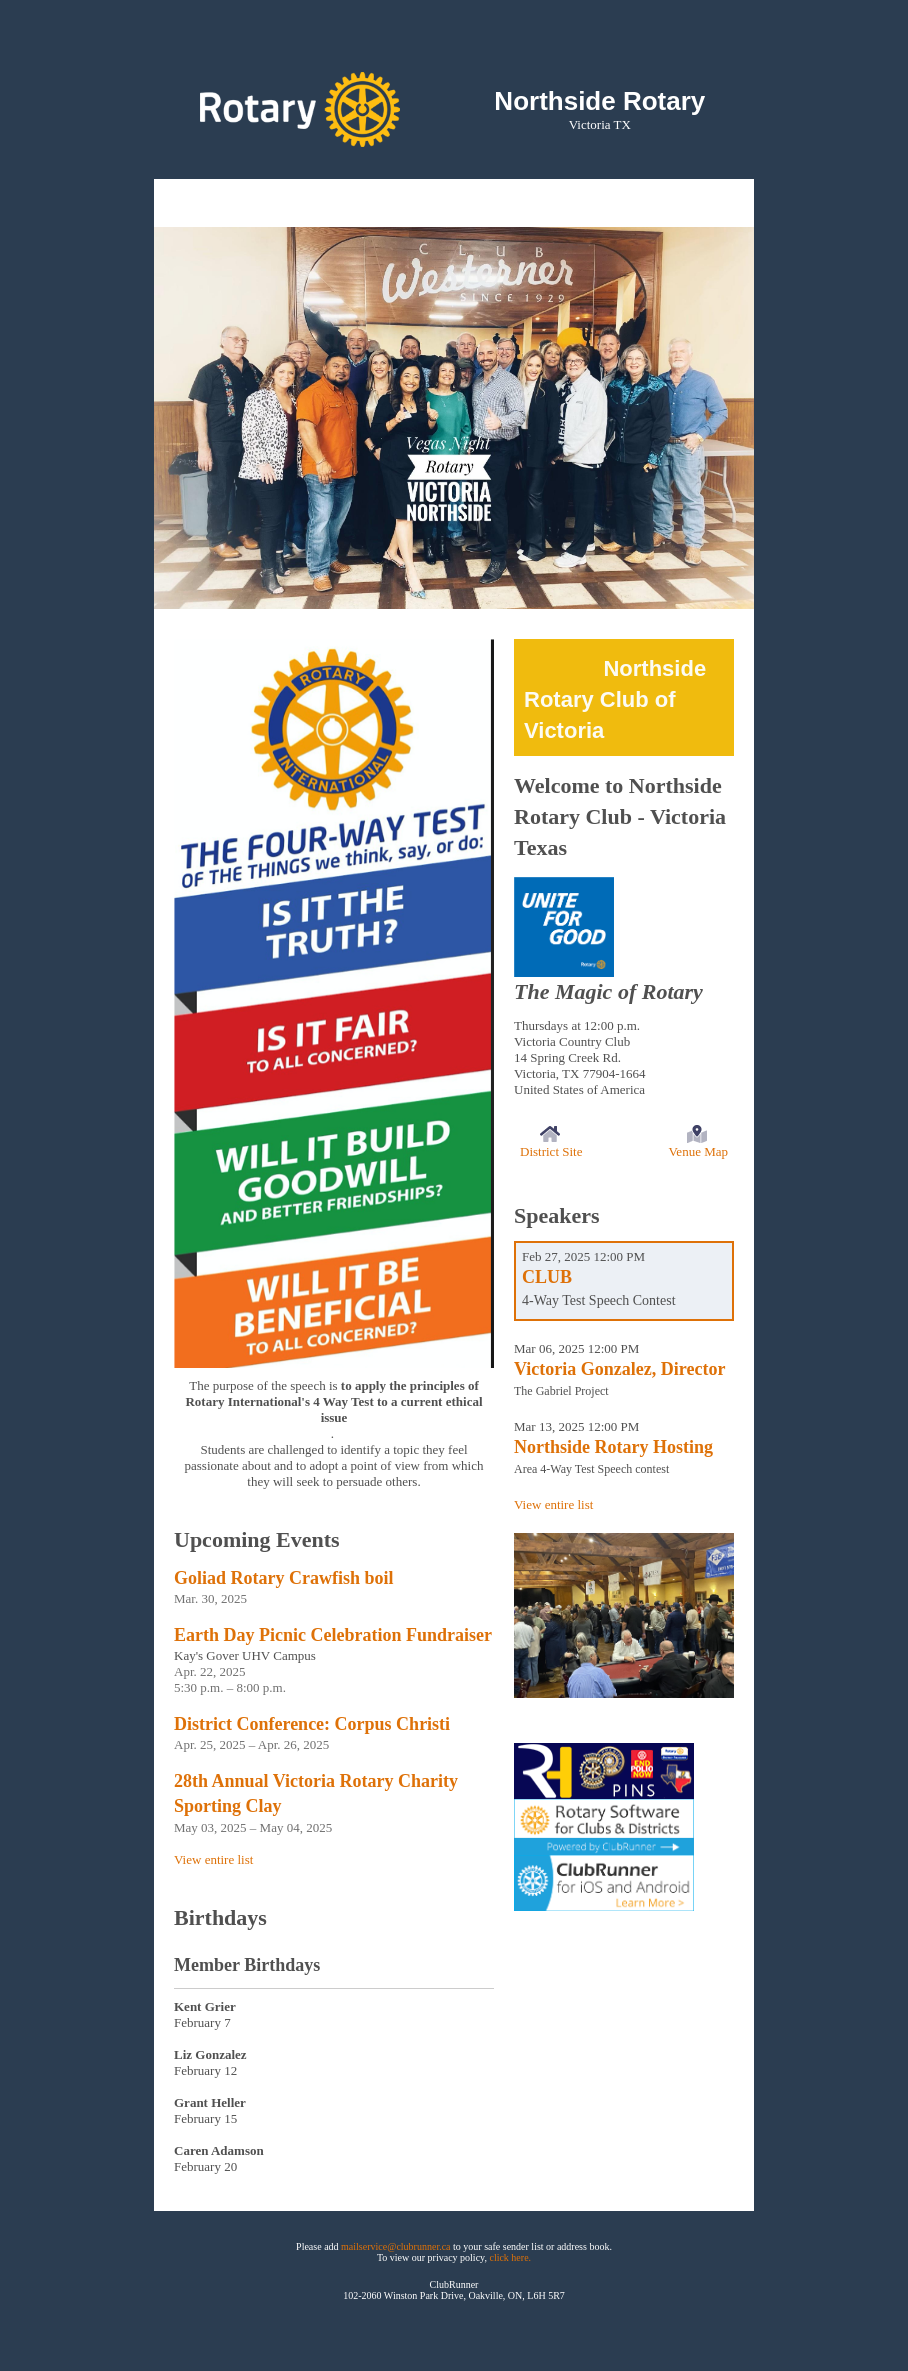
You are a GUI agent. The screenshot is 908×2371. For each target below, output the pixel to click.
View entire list (213, 1859)
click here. (510, 2257)
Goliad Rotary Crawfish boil (284, 1578)
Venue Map (698, 1151)
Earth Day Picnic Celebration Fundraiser (333, 1635)
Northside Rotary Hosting (613, 1447)
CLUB (547, 1277)
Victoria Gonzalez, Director (619, 1369)
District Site (551, 1151)
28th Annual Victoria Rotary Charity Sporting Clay (316, 1793)
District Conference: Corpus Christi (312, 1724)
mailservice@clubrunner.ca (395, 2246)
